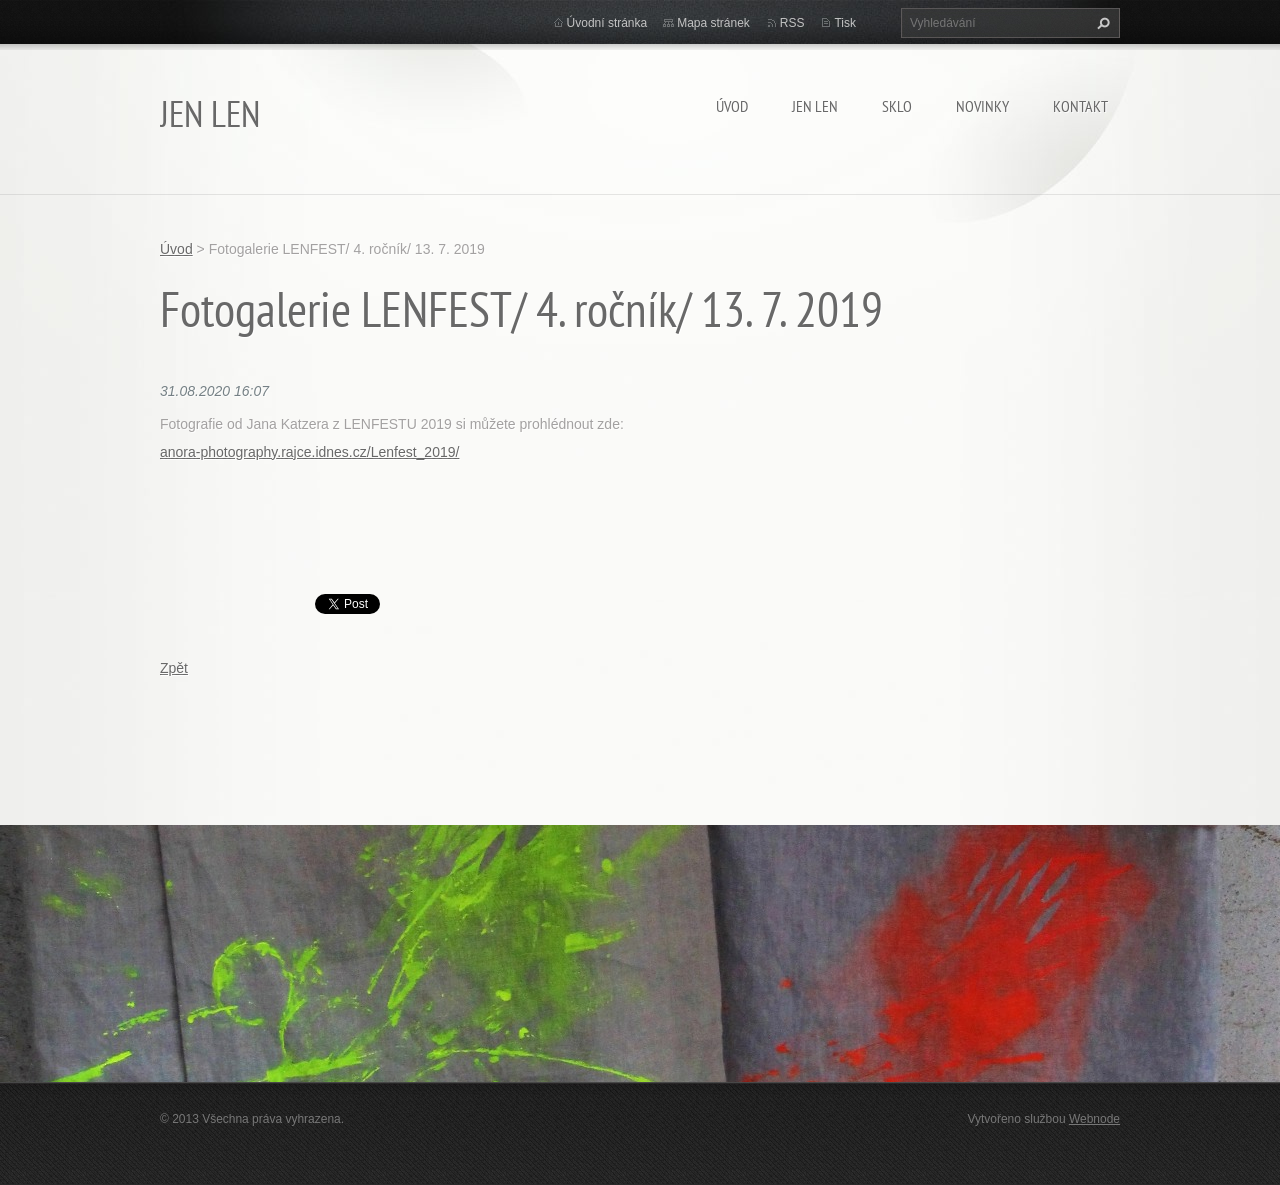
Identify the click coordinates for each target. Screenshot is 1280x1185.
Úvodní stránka (607, 23)
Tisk (845, 23)
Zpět (174, 668)
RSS (792, 23)
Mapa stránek (713, 23)
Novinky (982, 106)
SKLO (897, 106)
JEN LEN (815, 106)
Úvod (732, 106)
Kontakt (1080, 106)
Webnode (1094, 1119)
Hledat (1101, 23)
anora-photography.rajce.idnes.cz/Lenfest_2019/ (309, 452)
